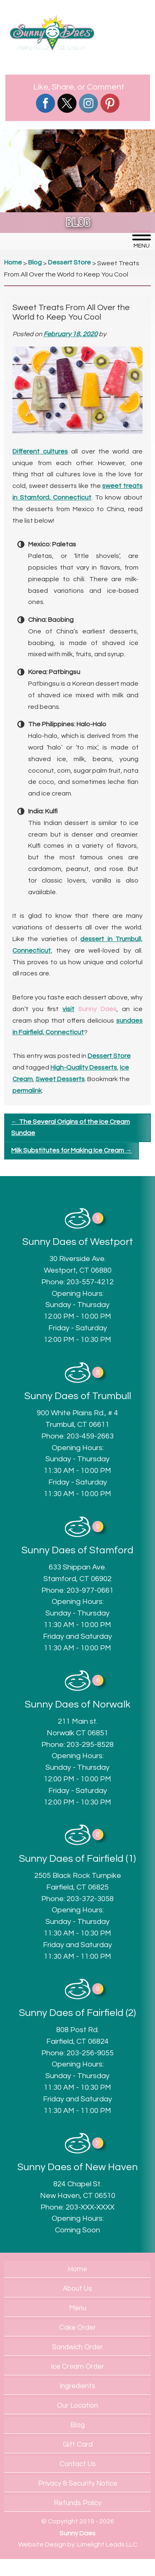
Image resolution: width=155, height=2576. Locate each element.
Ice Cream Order (77, 2366)
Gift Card (78, 2444)
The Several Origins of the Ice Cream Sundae (70, 1127)
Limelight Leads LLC (107, 2544)
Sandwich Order (77, 2347)
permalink (27, 1090)
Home (77, 2269)
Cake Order (77, 2327)
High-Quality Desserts (83, 1067)
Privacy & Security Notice (77, 2483)
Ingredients (77, 2386)
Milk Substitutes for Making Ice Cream (71, 1150)
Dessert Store (109, 1056)
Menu (77, 2308)
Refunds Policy (77, 2503)
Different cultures (40, 451)
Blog (77, 2425)
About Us (77, 2288)
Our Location (77, 2405)
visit (68, 1009)
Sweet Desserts (60, 1079)
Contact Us (78, 2464)
